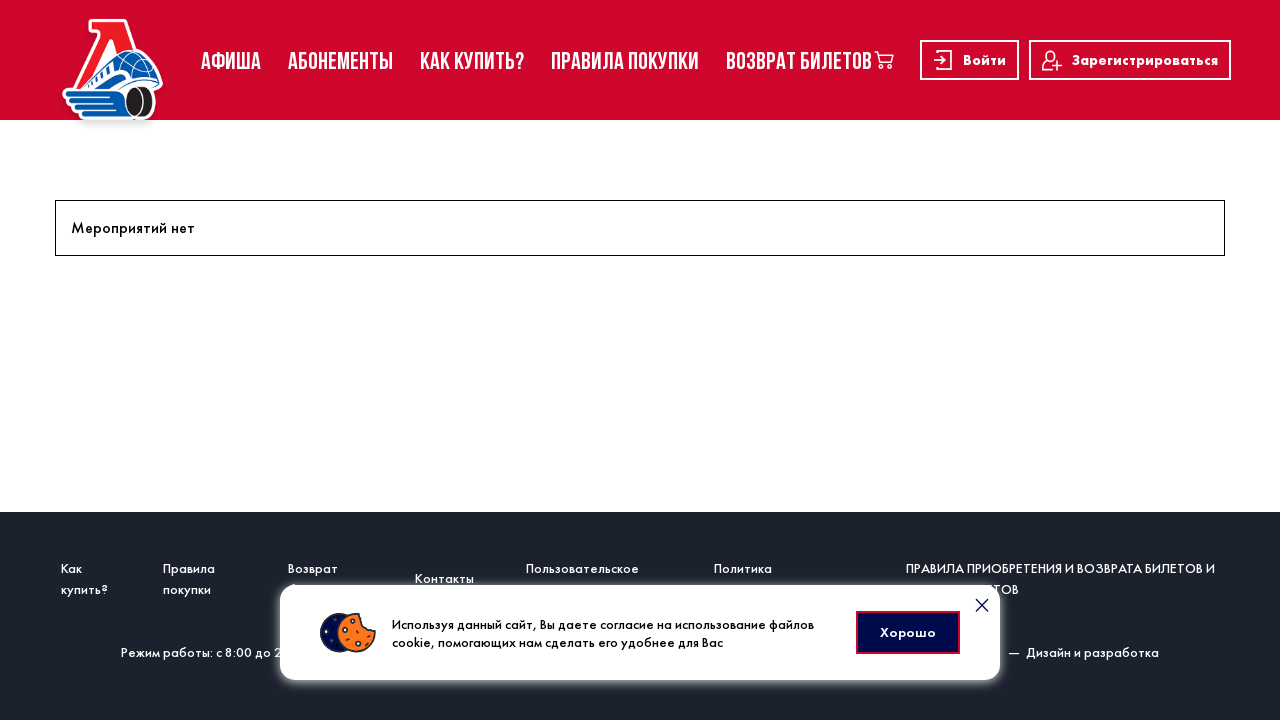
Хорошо (908, 632)
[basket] (884, 60)
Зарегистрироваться (1130, 60)
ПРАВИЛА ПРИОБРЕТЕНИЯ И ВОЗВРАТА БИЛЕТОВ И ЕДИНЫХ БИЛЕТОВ (1060, 578)
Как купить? (84, 578)
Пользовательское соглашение (582, 578)
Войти (969, 60)
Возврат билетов (313, 578)
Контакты (444, 578)
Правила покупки (189, 578)
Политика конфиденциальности (779, 578)
